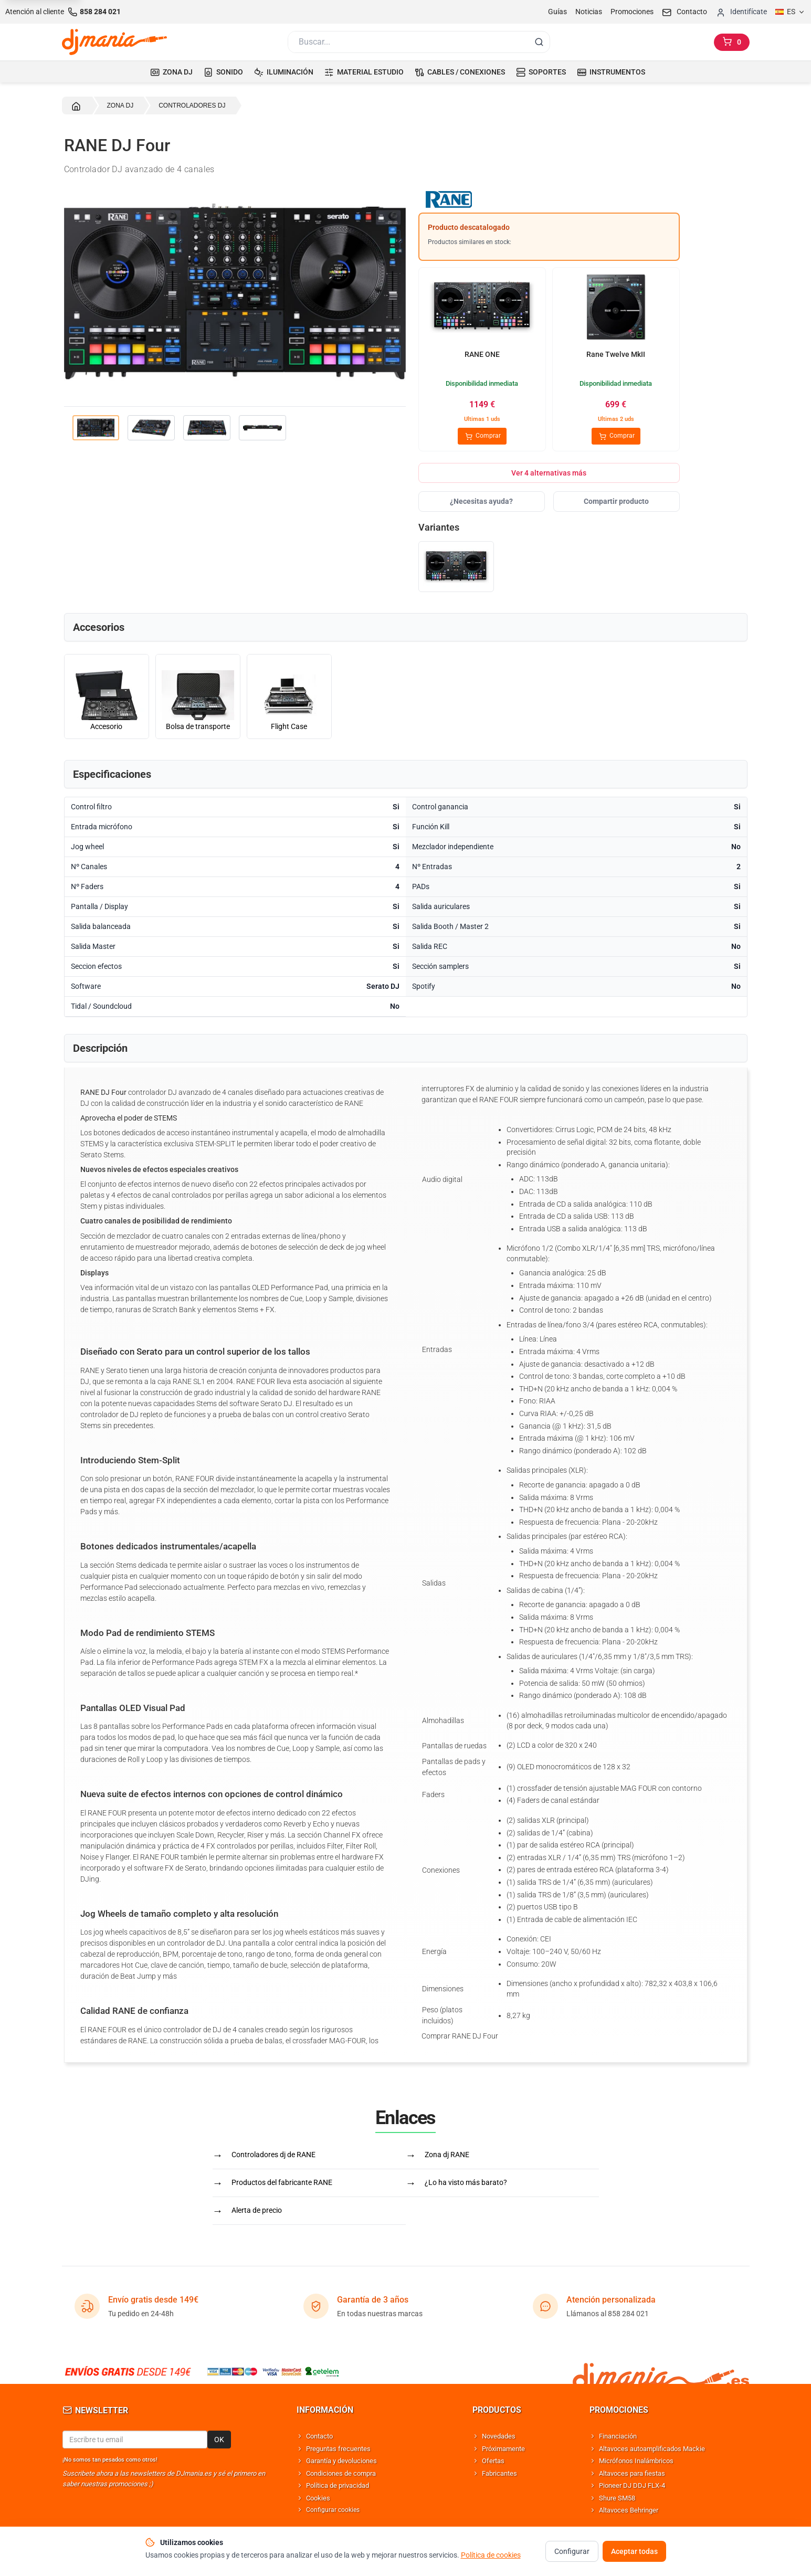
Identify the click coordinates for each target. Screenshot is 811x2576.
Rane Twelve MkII (615, 354)
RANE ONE (482, 354)
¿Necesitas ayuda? (481, 501)
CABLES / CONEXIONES (460, 72)
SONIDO (223, 72)
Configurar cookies (333, 2510)
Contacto (319, 2436)
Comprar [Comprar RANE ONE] (482, 436)
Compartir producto (616, 501)
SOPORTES (541, 72)
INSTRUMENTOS (611, 72)
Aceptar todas (634, 2551)
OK (219, 2439)
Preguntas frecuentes (338, 2449)
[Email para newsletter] (134, 2439)
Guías (557, 11)
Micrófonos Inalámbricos (636, 2461)
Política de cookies (491, 2555)
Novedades (498, 2436)
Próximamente (503, 2449)
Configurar (571, 2551)
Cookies (318, 2498)
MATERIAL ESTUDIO (364, 72)
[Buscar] (407, 41)
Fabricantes (499, 2473)
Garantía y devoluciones (341, 2461)
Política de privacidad (337, 2485)
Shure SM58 (617, 2498)
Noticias (588, 11)
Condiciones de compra (341, 2473)
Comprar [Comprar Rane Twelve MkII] (616, 436)
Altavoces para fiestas (632, 2473)
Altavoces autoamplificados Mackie (652, 2449)
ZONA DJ (171, 72)
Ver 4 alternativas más (548, 473)
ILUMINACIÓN (283, 72)
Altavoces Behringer (628, 2510)
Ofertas (493, 2461)
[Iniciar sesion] (741, 12)
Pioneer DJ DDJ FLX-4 (632, 2485)
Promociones (632, 11)
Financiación (618, 2436)
